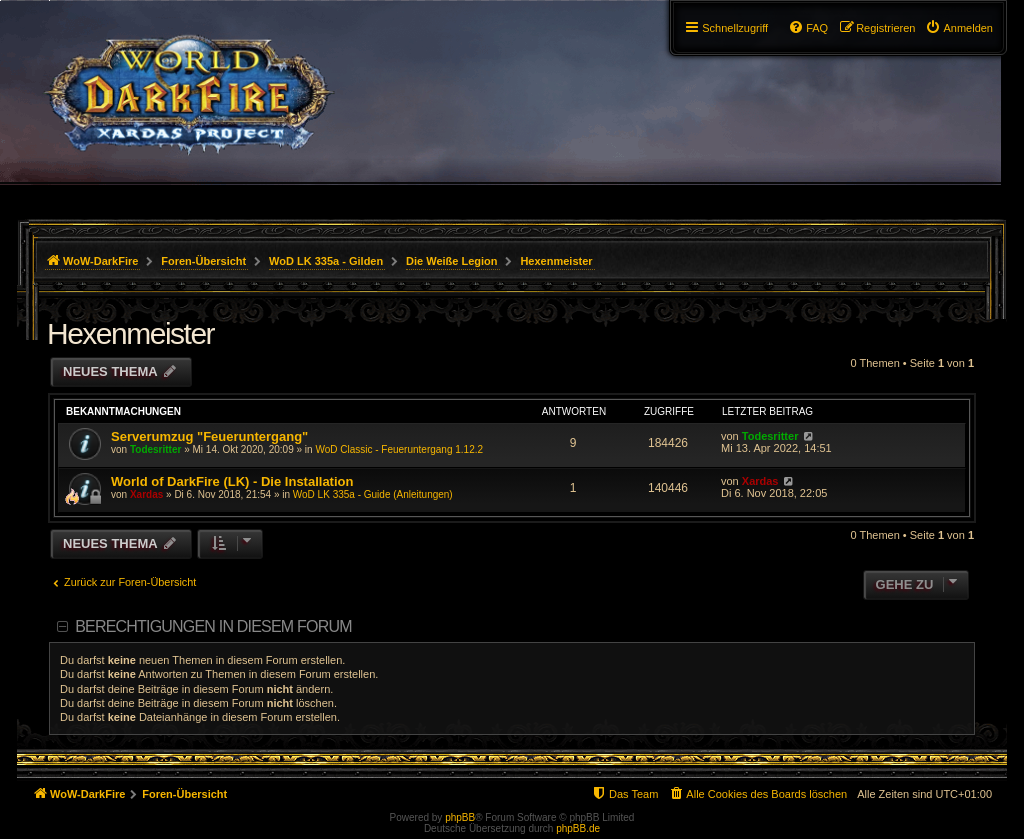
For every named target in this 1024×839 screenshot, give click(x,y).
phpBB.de (578, 828)
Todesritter (156, 449)
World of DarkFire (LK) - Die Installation (232, 481)
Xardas (146, 494)
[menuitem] (959, 28)
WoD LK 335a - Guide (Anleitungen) (373, 494)
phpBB (460, 817)
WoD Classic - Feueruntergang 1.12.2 (399, 449)
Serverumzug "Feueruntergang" (209, 436)
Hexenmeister (130, 333)
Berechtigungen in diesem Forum (213, 626)
